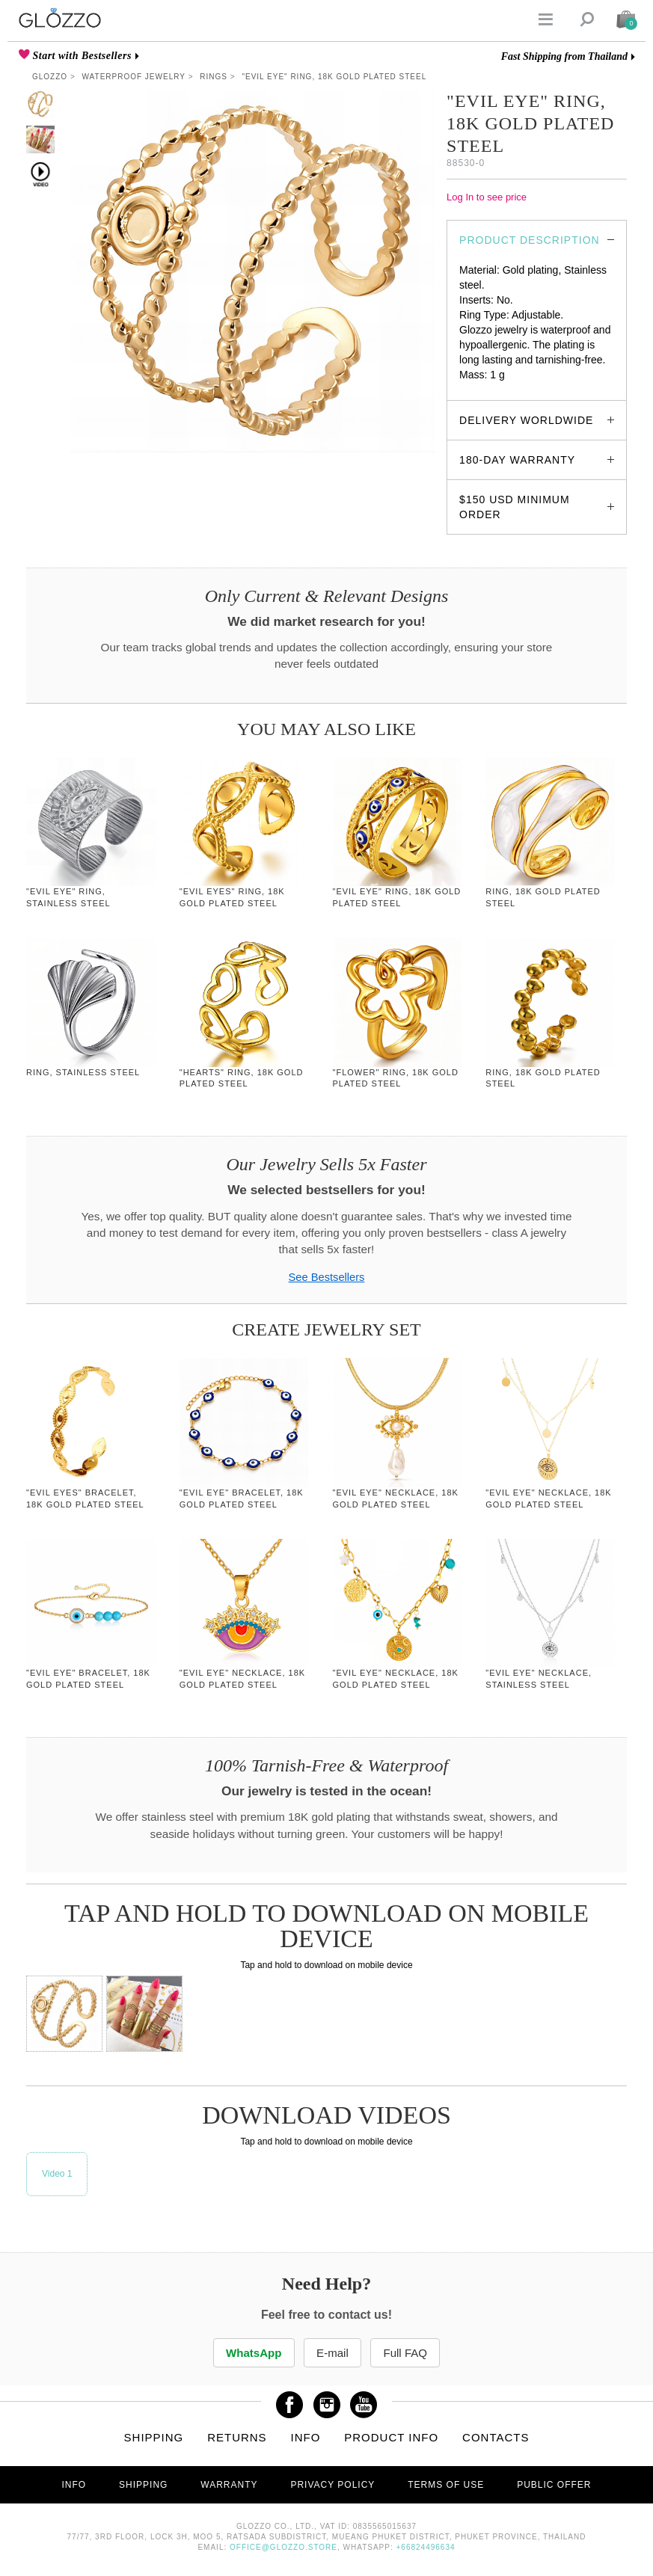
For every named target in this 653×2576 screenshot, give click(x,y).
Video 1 (57, 2173)
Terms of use (446, 2485)
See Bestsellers (327, 1277)
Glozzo (49, 77)
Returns (237, 2438)
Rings (213, 77)
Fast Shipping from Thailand (564, 56)
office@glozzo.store (283, 2548)
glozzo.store (487, 390)
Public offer (554, 2485)
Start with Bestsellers (81, 55)
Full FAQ (408, 2352)
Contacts (495, 2438)
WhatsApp (250, 2352)
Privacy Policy (332, 2485)
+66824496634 (426, 2548)
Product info (391, 2438)
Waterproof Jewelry (134, 77)
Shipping (154, 2438)
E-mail (332, 2352)
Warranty (228, 2485)
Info (306, 2438)
